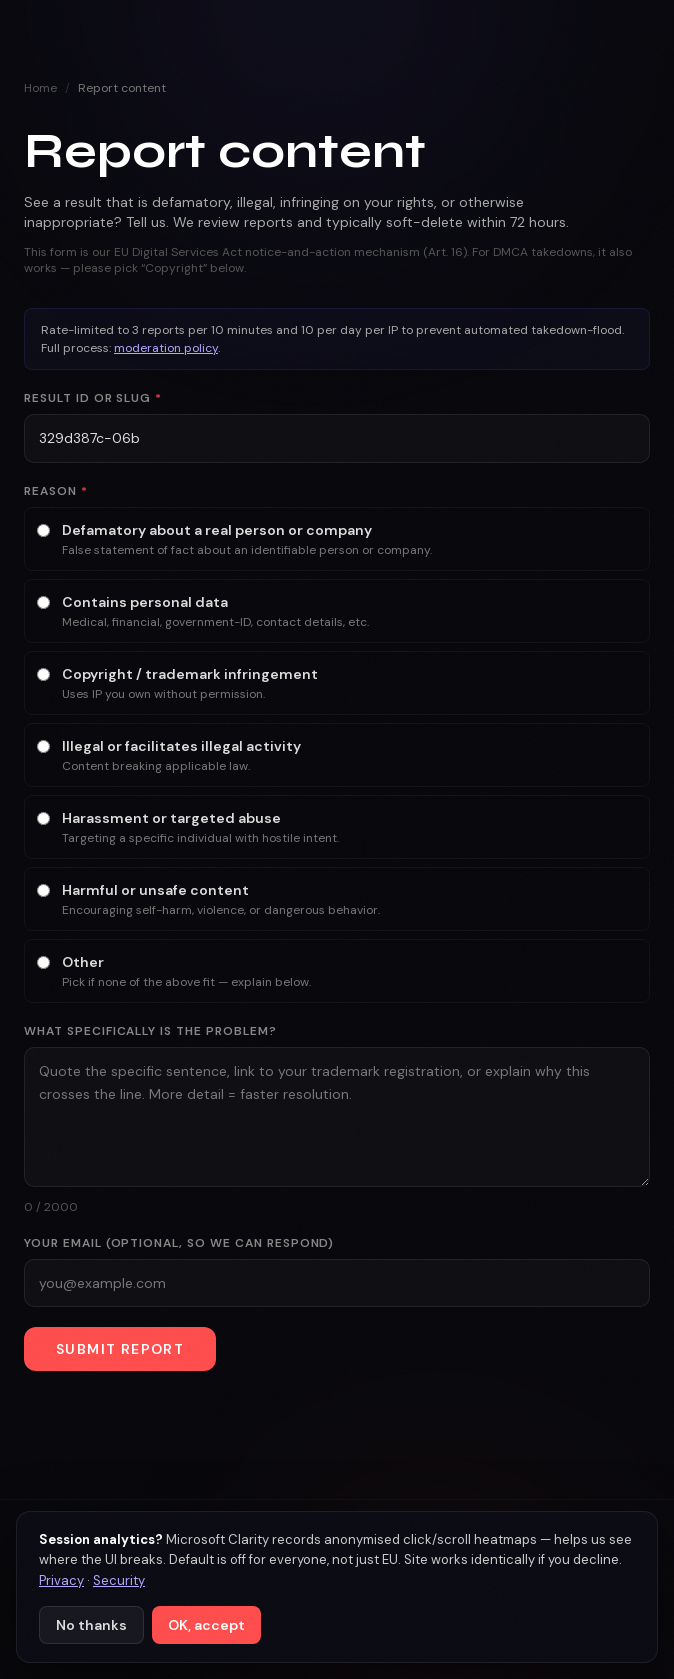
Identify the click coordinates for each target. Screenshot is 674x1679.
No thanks (91, 1625)
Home (40, 88)
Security (119, 1580)
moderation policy (166, 348)
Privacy (61, 1580)
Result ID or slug (93, 398)
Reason (56, 491)
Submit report (120, 1349)
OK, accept (206, 1625)
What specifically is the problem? (150, 1031)
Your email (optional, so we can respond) (179, 1243)
